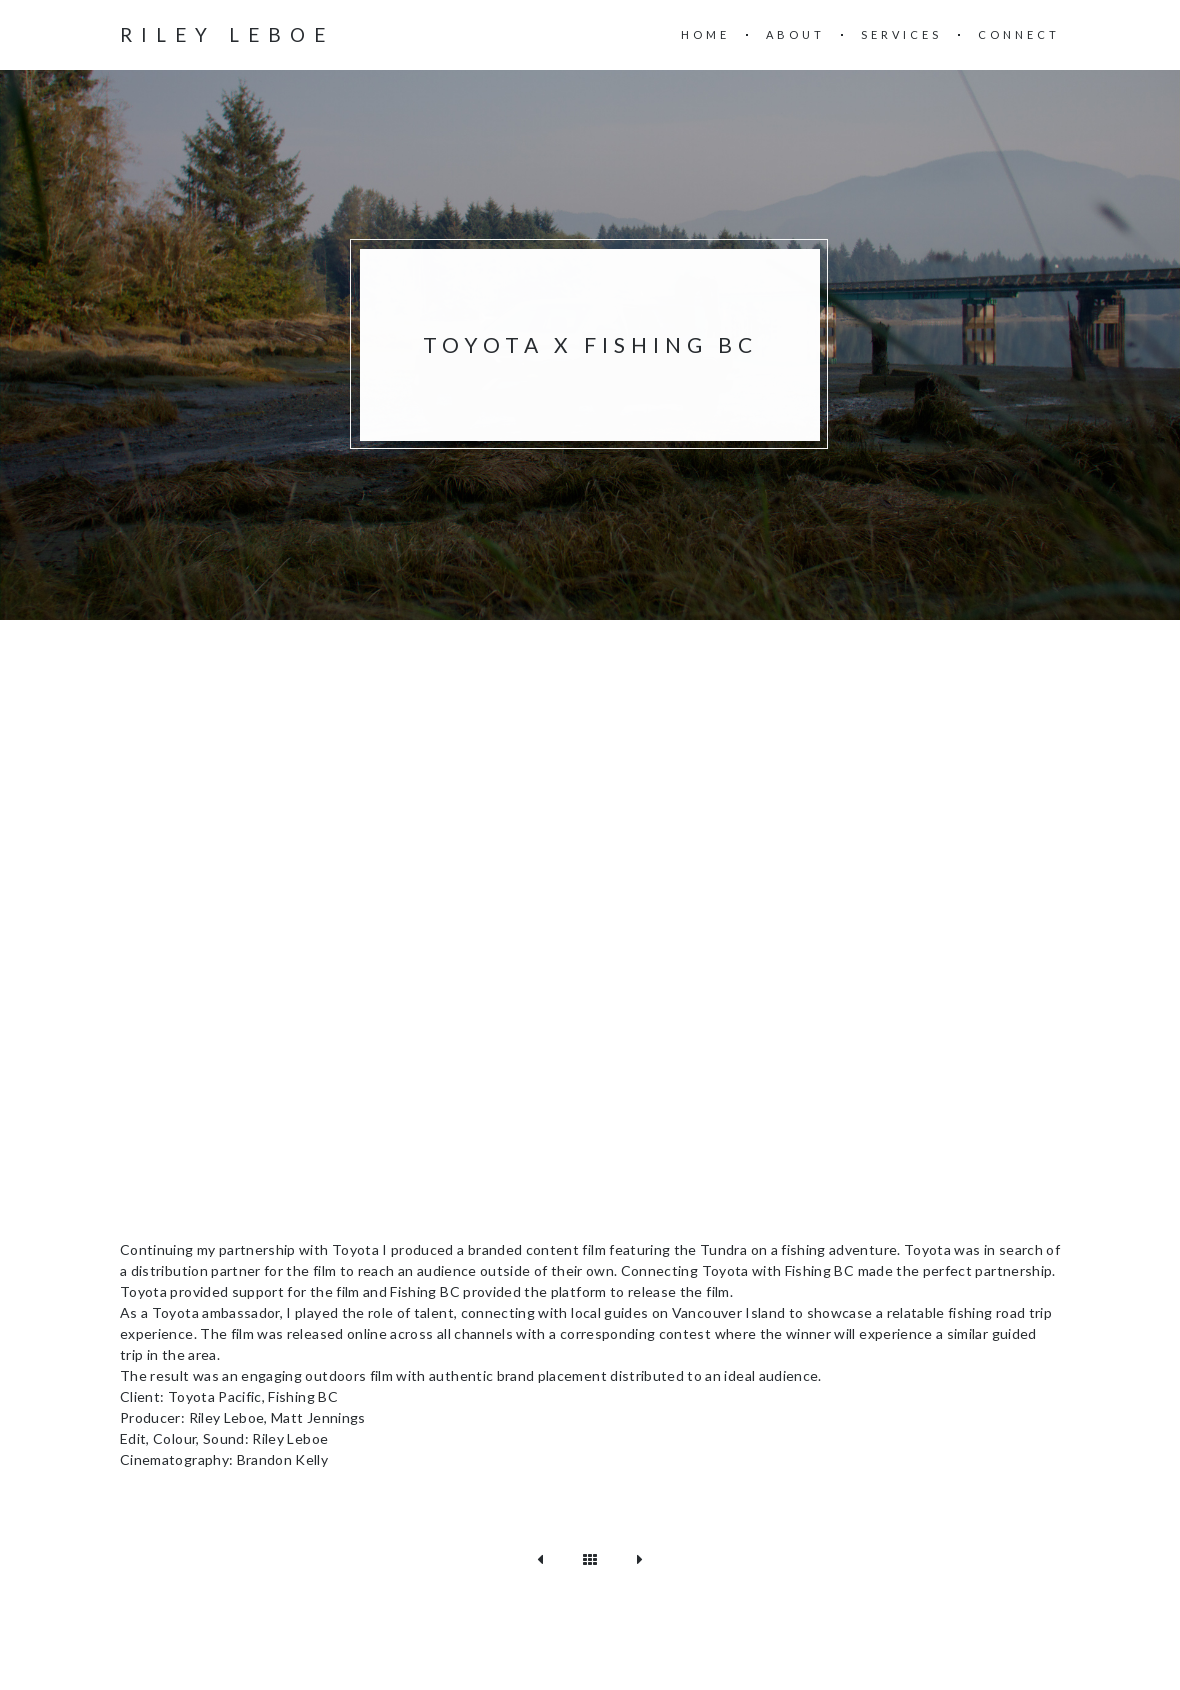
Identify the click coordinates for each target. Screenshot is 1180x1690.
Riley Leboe (227, 34)
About (795, 34)
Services (901, 34)
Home (705, 34)
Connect (1019, 34)
